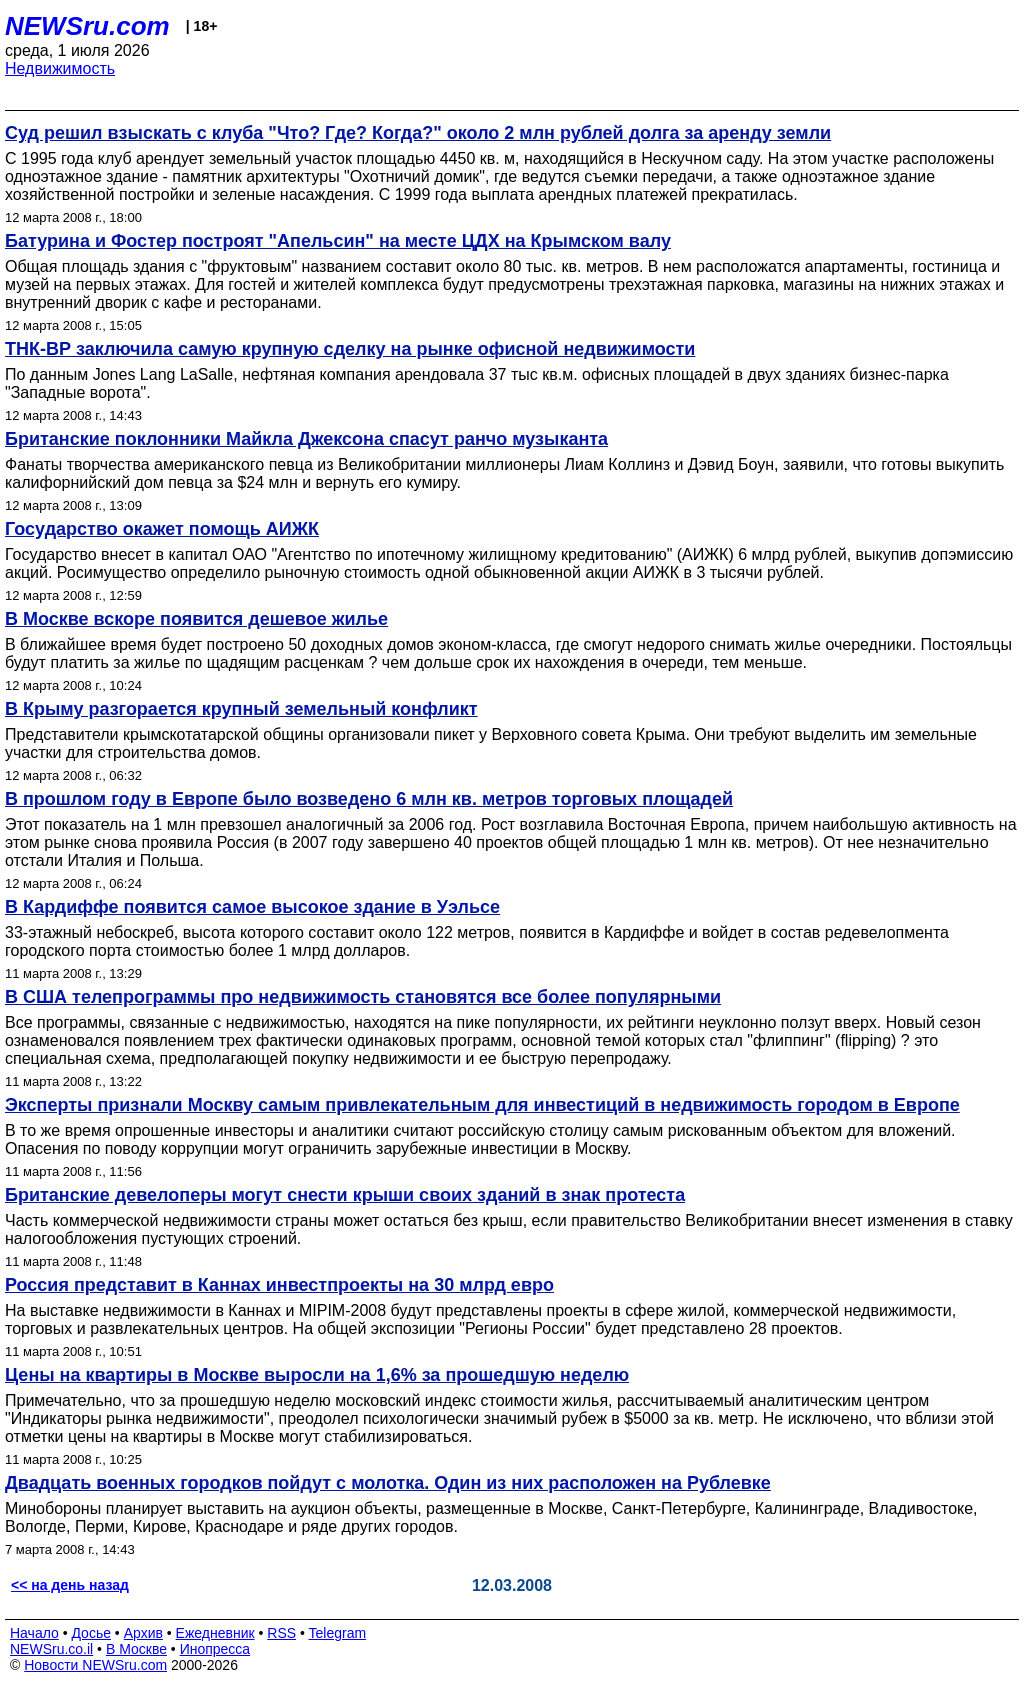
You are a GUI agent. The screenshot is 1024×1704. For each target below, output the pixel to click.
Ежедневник (215, 1633)
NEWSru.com (87, 26)
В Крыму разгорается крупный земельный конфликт (241, 709)
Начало (34, 1633)
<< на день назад (70, 1585)
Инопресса (215, 1649)
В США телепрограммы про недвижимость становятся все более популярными (363, 997)
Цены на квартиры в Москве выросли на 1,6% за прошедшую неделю (317, 1375)
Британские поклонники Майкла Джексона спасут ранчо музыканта (306, 439)
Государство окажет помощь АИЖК (162, 529)
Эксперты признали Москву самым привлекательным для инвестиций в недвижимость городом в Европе (482, 1105)
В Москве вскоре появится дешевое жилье (196, 619)
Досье (91, 1633)
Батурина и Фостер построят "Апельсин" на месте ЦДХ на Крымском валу (338, 241)
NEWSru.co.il (51, 1649)
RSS (281, 1633)
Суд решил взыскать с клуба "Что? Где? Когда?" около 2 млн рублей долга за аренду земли (418, 133)
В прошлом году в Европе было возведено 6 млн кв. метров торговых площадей (369, 799)
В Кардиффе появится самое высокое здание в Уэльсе (252, 907)
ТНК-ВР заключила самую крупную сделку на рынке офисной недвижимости (350, 349)
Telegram (338, 1633)
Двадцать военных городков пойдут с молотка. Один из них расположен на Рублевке (388, 1483)
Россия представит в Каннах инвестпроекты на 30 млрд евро (279, 1285)
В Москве (136, 1649)
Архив (143, 1633)
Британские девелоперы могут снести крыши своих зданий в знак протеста (345, 1195)
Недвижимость (60, 68)
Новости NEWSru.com (95, 1665)
